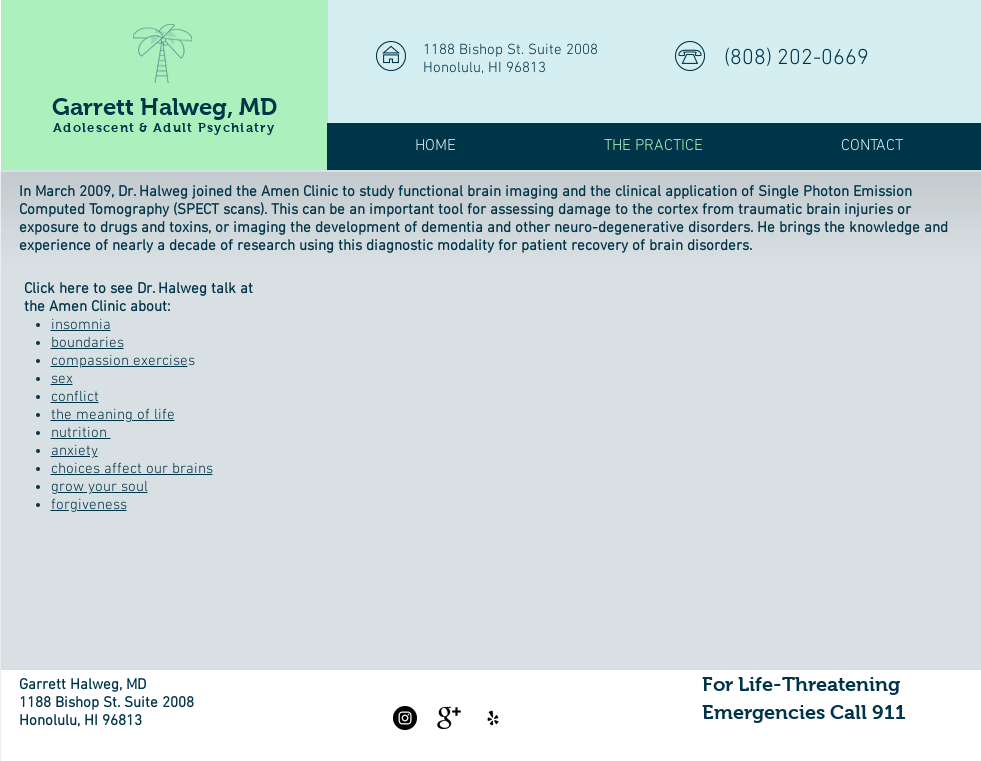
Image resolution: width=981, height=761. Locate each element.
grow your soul (99, 487)
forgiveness (89, 505)
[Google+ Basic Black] (449, 718)
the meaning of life (113, 415)
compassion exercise (119, 361)
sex (62, 379)
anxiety (74, 451)
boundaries (87, 343)
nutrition (81, 433)
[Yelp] (493, 718)
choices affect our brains (132, 469)
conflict (75, 397)
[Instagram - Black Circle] (405, 718)
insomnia (81, 325)
